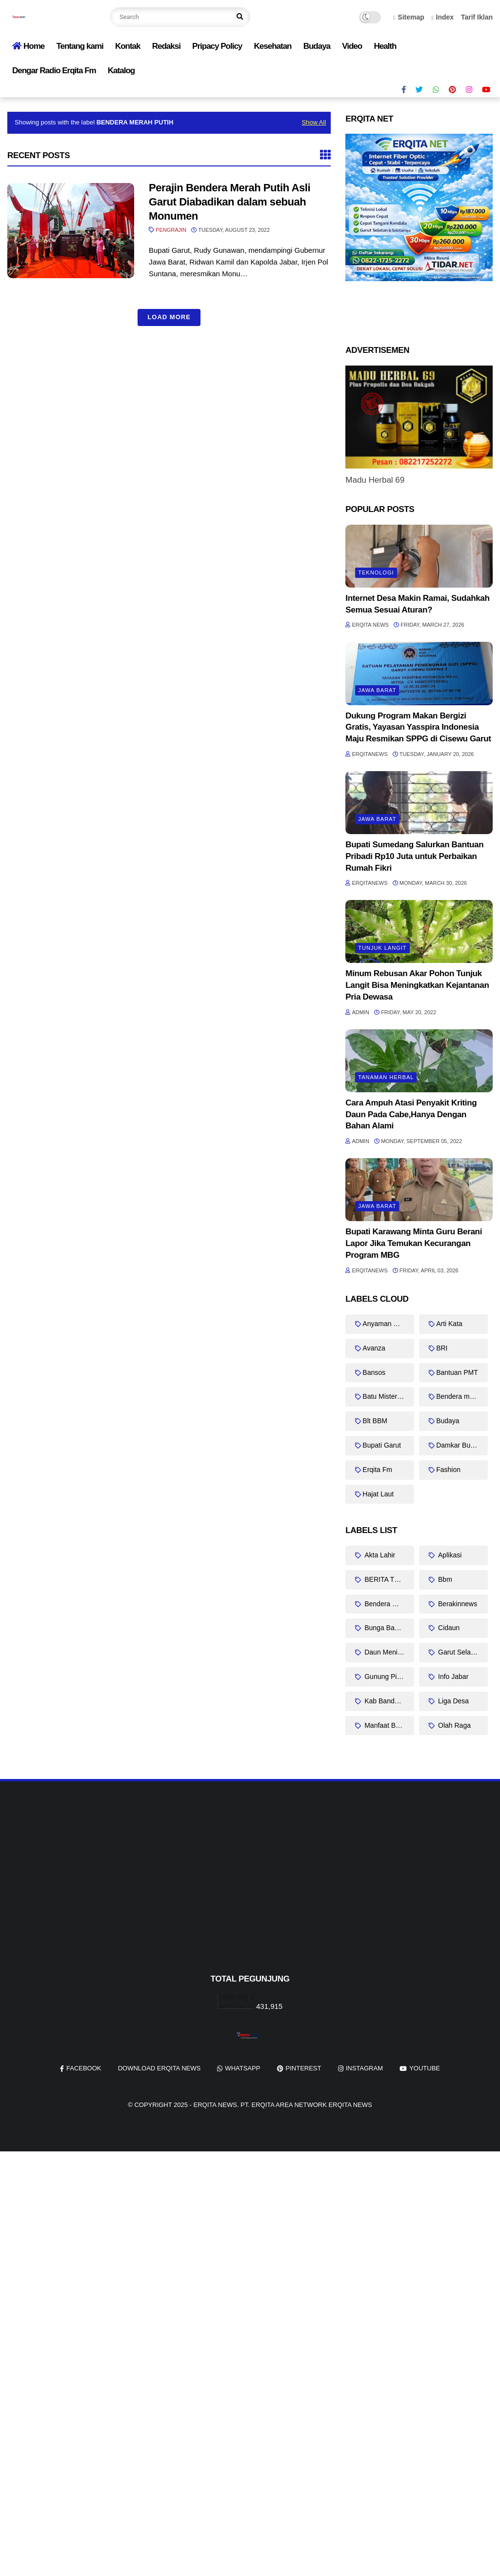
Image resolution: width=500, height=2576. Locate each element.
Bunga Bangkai (386, 1628)
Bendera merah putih (462, 1396)
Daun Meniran (384, 1652)
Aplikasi (448, 1555)
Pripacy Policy (217, 46)
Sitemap (408, 17)
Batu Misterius (384, 1396)
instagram (364, 2068)
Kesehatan (272, 46)
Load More (168, 317)
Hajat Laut (378, 1494)
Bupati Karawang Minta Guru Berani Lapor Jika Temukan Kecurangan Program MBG (413, 1243)
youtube (424, 2068)
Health (385, 46)
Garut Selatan (458, 1652)
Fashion (448, 1469)
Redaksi (166, 46)
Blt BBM (374, 1421)
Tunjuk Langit (382, 948)
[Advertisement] (250, 1893)
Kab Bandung (384, 1701)
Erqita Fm (377, 1469)
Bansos (373, 1372)
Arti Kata (449, 1324)
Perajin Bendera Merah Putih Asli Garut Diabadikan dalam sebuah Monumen (229, 202)
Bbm (444, 1579)
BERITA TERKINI (388, 1579)
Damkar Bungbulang (462, 1445)
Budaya (316, 46)
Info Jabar (452, 1676)
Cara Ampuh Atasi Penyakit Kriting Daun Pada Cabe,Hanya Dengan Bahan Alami (411, 1114)
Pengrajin (171, 230)
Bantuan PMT (457, 1372)
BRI (441, 1348)
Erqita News (215, 2104)
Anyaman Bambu (388, 1324)
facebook (83, 2068)
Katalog (121, 70)
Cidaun (448, 1628)
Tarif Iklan (477, 17)
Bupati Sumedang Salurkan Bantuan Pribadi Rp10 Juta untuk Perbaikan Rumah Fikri (414, 856)
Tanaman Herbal (386, 1077)
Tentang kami (79, 46)
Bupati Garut (381, 1445)
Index (443, 17)
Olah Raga (453, 1725)
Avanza (373, 1348)
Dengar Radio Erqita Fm (54, 70)
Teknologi (376, 572)
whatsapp (242, 2068)
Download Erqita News (159, 2068)
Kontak (127, 46)
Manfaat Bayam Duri (388, 1725)
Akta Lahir (378, 1555)
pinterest (303, 2068)
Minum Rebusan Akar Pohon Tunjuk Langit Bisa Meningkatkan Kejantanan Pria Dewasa (417, 985)
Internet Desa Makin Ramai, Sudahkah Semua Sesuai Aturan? (417, 603)
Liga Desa (452, 1701)
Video (352, 46)
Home (28, 46)
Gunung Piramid (388, 1676)
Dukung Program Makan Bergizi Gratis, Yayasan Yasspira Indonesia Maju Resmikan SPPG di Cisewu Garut (418, 727)
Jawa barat (377, 690)
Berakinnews (456, 1604)
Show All (313, 122)
